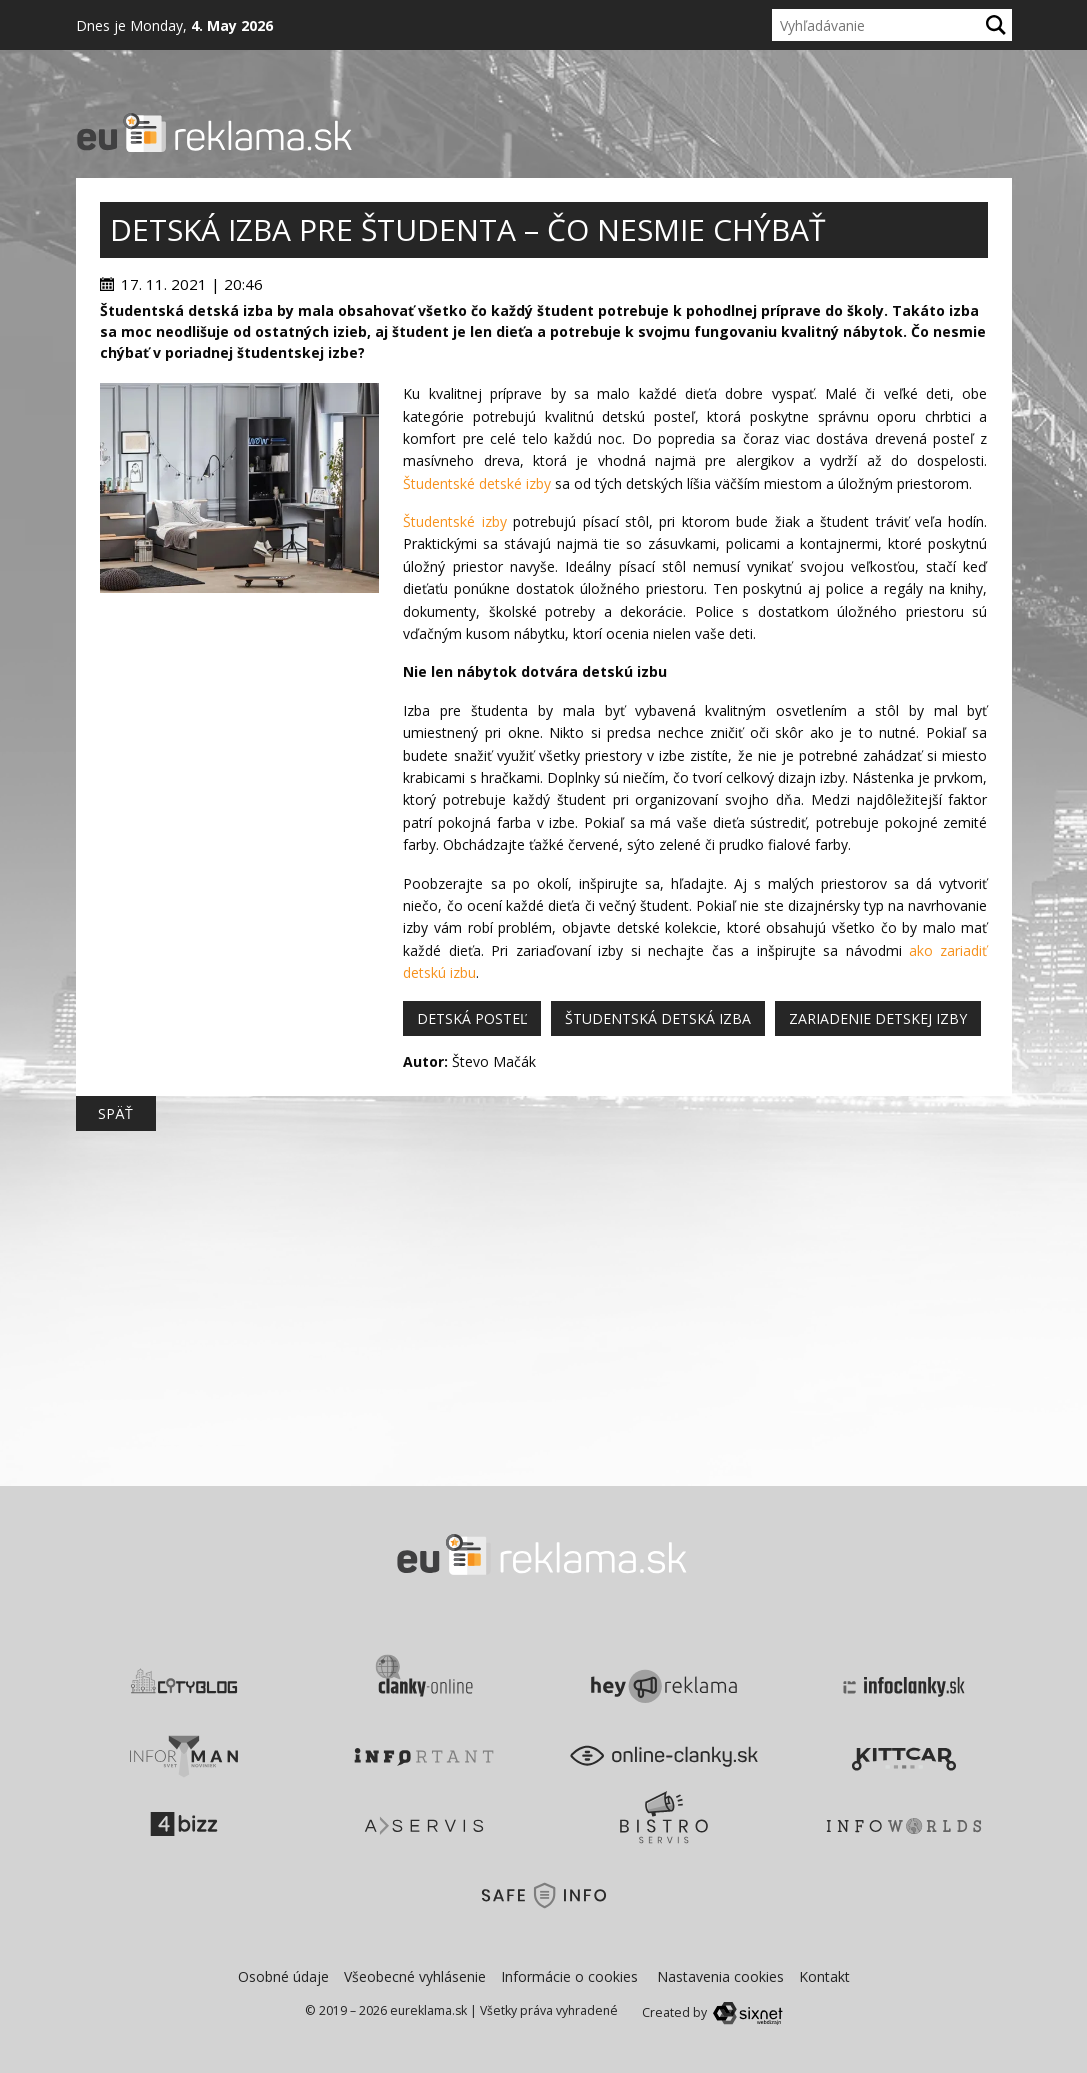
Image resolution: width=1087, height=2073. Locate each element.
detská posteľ (472, 1018)
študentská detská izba (658, 1018)
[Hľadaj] (996, 25)
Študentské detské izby (477, 483)
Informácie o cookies (569, 1976)
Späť (115, 1113)
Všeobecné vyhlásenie (415, 1976)
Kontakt (824, 1976)
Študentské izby (454, 521)
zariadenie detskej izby (878, 1018)
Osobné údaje (283, 1976)
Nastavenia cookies (720, 1976)
